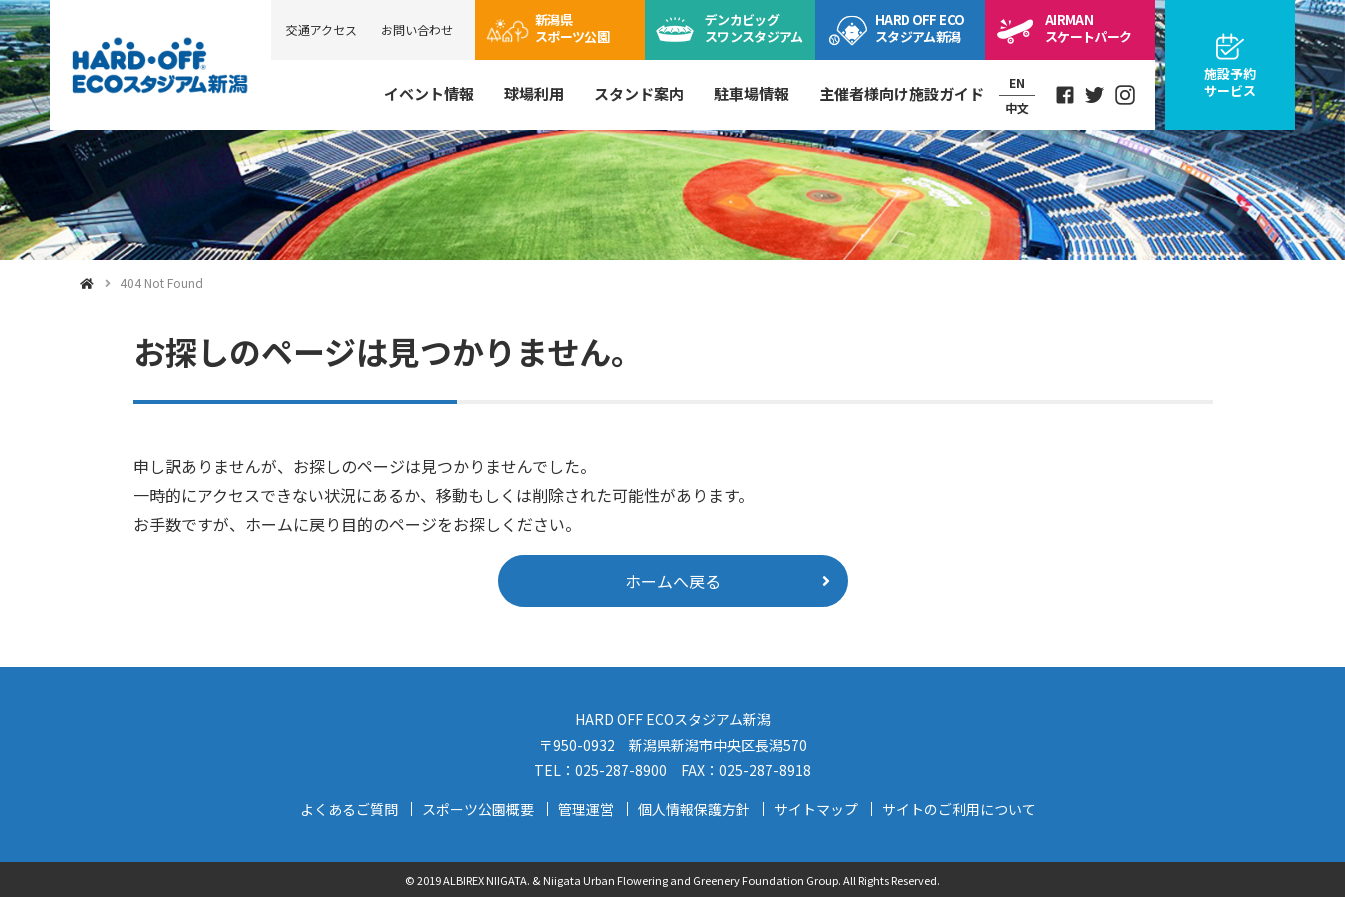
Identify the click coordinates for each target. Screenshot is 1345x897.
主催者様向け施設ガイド (901, 93)
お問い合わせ (417, 29)
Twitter (1095, 95)
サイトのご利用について (959, 809)
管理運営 (586, 809)
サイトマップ (816, 809)
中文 (1017, 107)
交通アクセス (321, 29)
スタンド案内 (639, 93)
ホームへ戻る (673, 581)
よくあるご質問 (349, 809)
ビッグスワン (754, 28)
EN (1017, 82)
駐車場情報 (751, 93)
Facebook (1065, 95)
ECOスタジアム (919, 28)
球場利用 (534, 93)
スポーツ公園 (572, 28)
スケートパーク (1088, 28)
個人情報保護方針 (694, 809)
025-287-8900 (621, 770)
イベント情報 (429, 93)
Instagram (1125, 95)
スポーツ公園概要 (478, 809)
